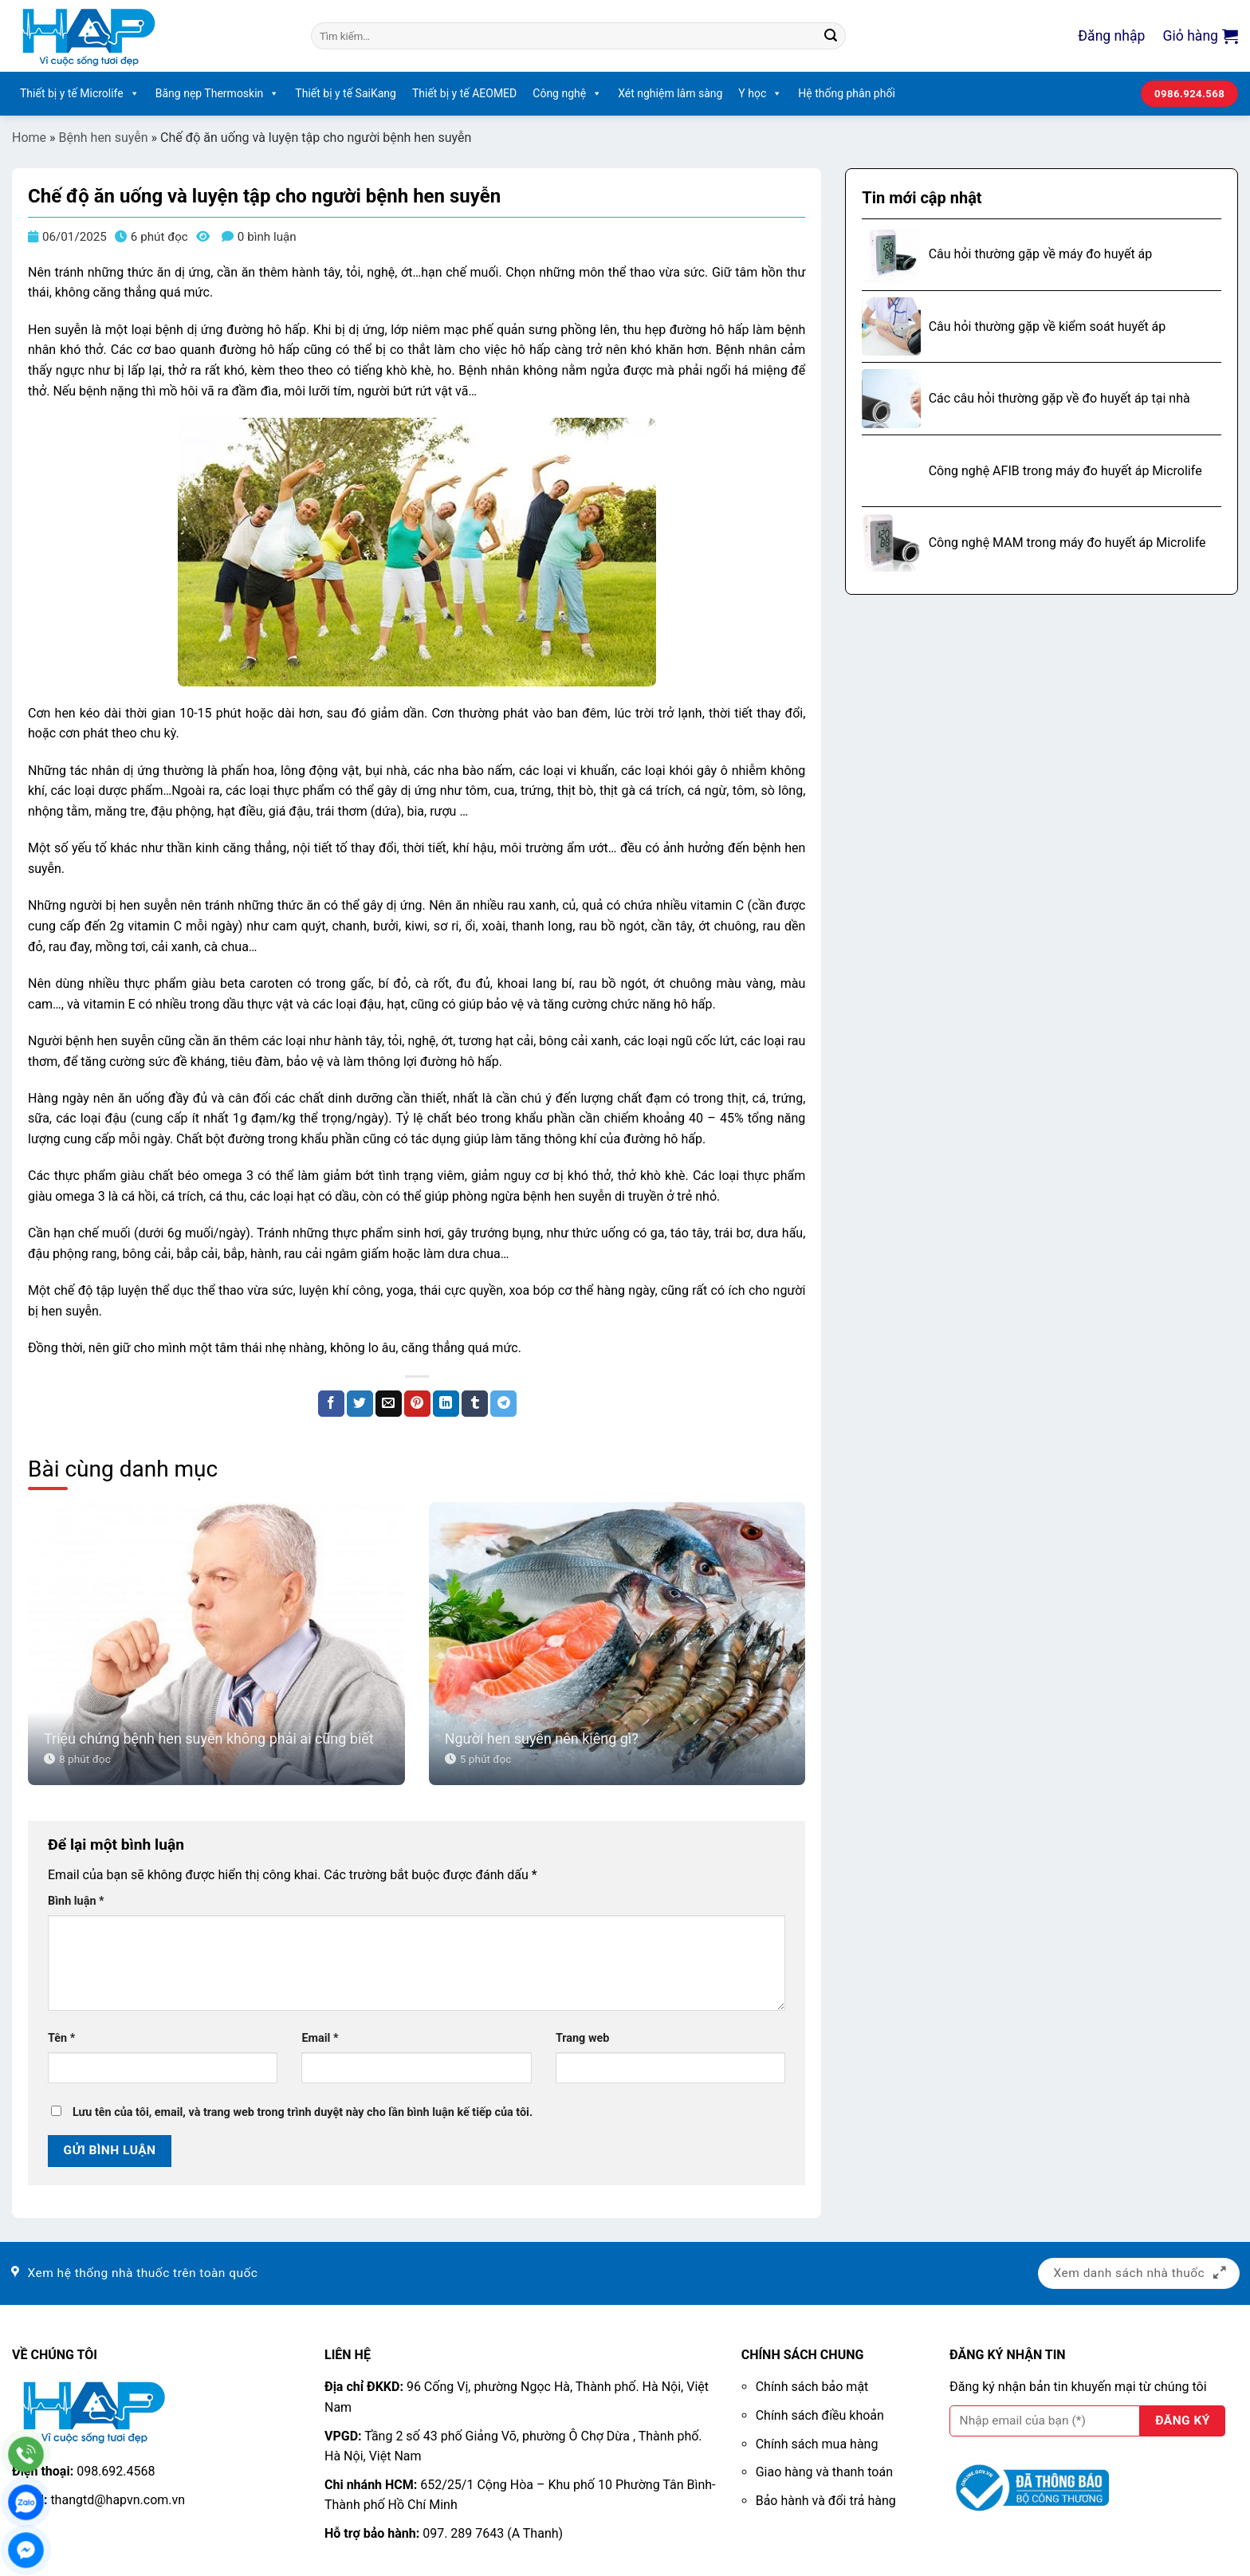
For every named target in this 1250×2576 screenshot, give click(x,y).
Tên (61, 2038)
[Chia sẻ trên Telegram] (503, 1404)
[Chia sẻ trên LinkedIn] (446, 1404)
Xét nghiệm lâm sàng (670, 93)
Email (319, 2038)
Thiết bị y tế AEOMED (464, 93)
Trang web (582, 2038)
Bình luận (76, 1901)
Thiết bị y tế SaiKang (345, 93)
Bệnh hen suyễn (103, 137)
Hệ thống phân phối (846, 93)
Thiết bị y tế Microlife (80, 94)
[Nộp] (830, 35)
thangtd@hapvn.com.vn (117, 2499)
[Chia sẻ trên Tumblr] (475, 1404)
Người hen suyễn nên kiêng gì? (542, 1738)
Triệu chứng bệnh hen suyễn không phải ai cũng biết (209, 1738)
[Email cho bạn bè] (388, 1404)
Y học (760, 94)
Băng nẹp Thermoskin (217, 94)
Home (29, 137)
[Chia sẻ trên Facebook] (331, 1404)
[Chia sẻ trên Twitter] (360, 1404)
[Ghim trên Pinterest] (417, 1404)
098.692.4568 (116, 2471)
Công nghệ (567, 94)
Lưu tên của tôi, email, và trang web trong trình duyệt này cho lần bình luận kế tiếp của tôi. (303, 2112)
